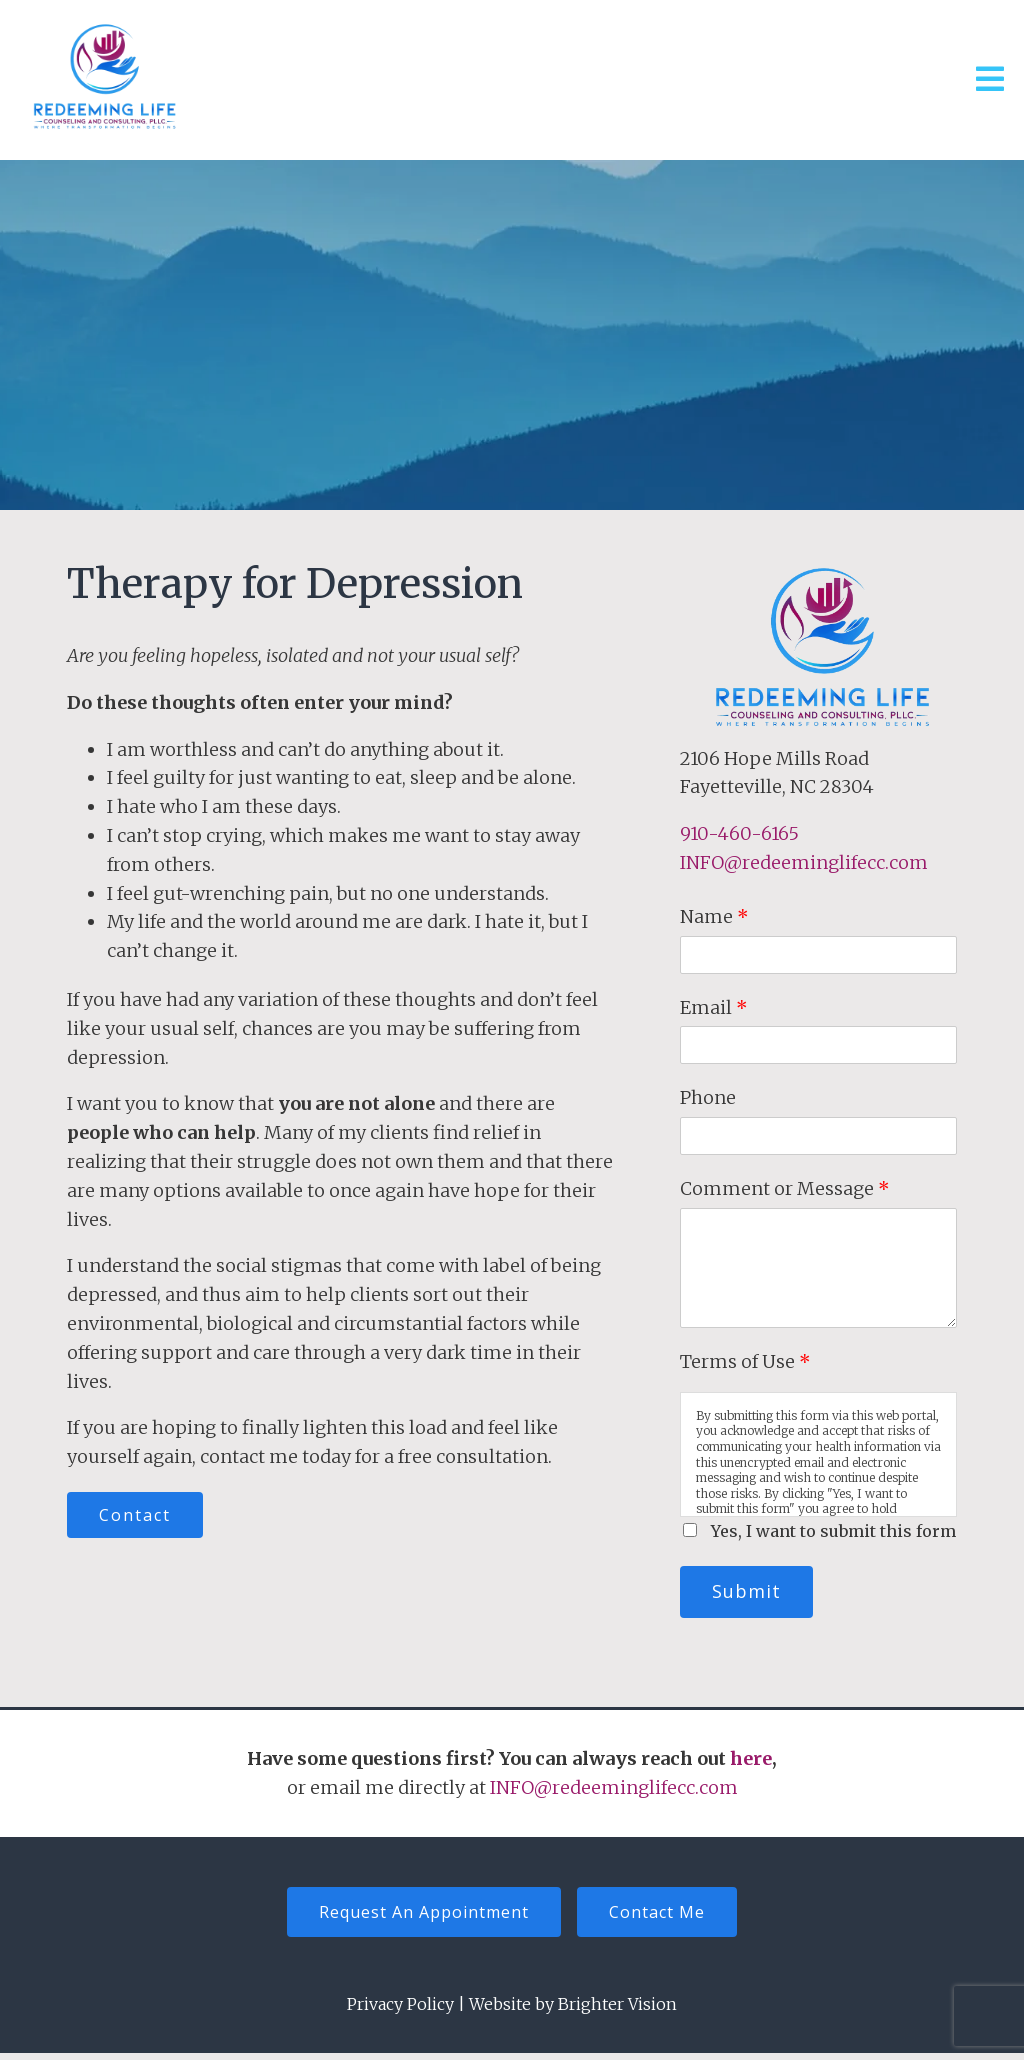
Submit (751, 1593)
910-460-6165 (739, 833)
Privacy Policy (400, 2011)
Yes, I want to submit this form (833, 1531)
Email (714, 1007)
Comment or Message (785, 1188)
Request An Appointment (419, 1917)
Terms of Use (745, 1361)
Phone (708, 1097)
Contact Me (662, 1917)
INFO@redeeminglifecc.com (804, 862)
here (751, 1761)
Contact (140, 1517)
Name (714, 916)
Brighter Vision (617, 2011)
